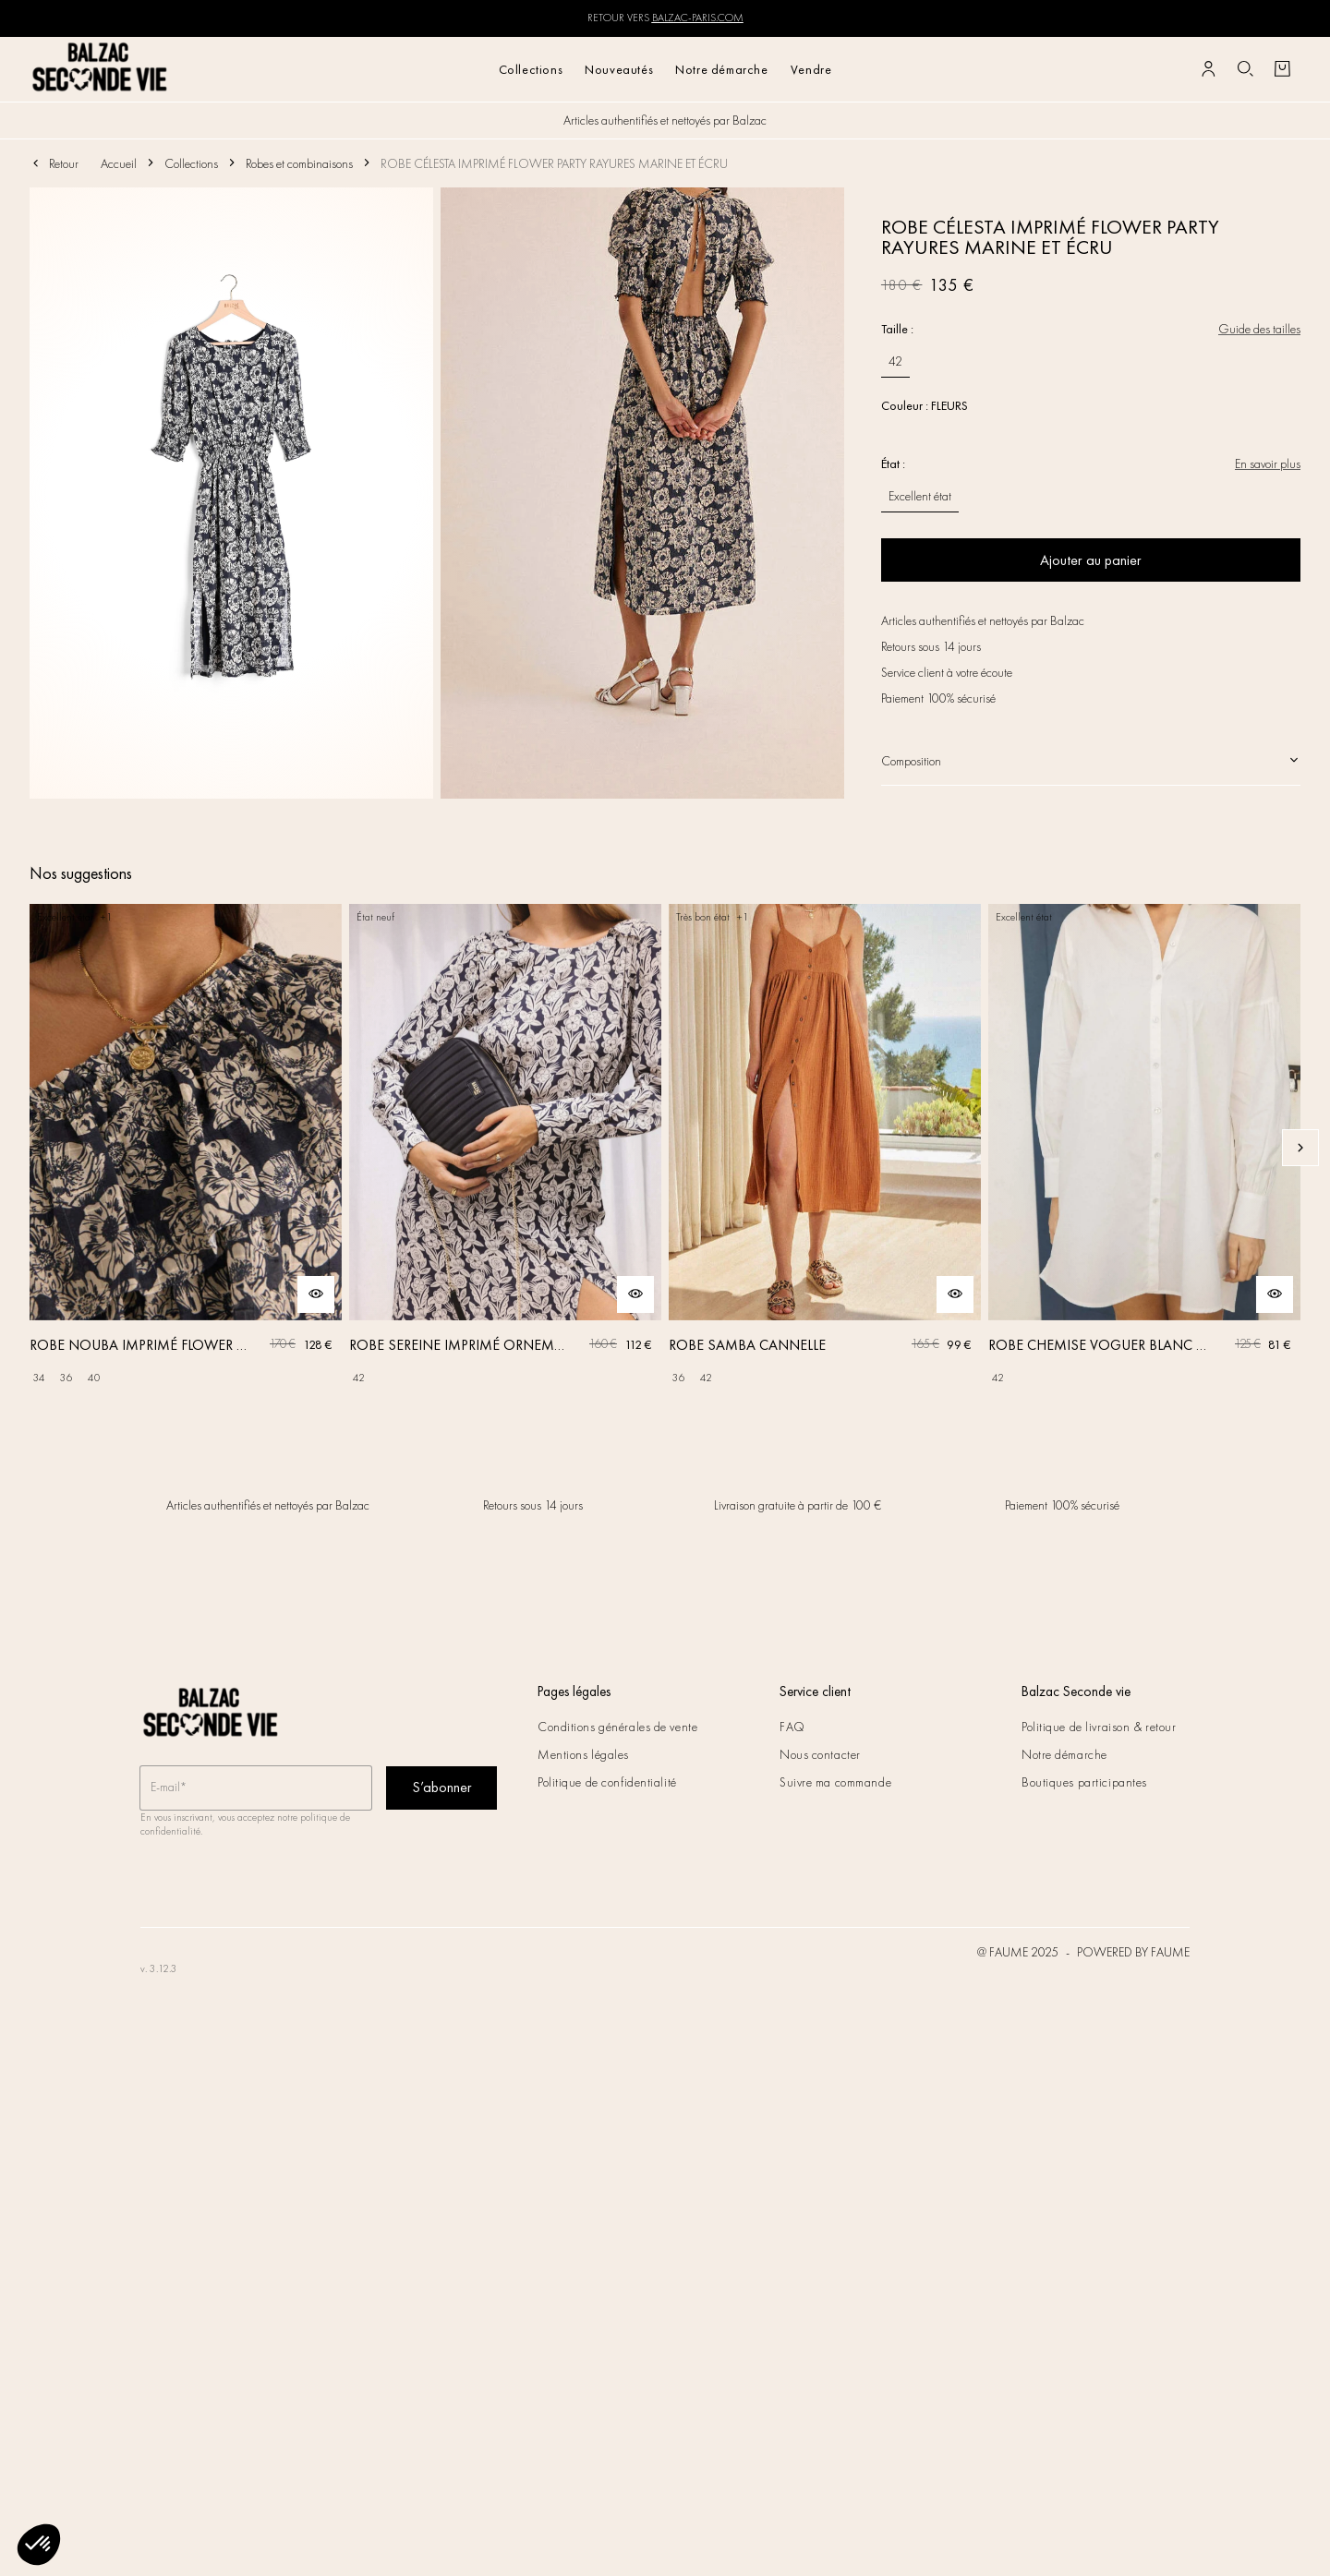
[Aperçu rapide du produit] (315, 1294)
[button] (39, 2544)
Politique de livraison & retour (1099, 1726)
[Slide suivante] (1300, 1147)
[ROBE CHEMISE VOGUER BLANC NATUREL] (1144, 1148)
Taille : (897, 328)
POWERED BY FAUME (1133, 1952)
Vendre (811, 69)
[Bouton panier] (1282, 69)
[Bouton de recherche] (1245, 69)
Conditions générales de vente (617, 1726)
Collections (531, 69)
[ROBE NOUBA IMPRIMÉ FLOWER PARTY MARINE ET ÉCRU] (186, 1148)
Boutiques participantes (1084, 1782)
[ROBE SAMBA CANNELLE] (825, 1148)
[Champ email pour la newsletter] (255, 1788)
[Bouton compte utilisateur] (1208, 69)
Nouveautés (619, 69)
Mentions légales (583, 1754)
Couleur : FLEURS (924, 405)
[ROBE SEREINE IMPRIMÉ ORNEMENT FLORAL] (505, 1148)
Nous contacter (820, 1754)
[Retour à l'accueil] (100, 69)
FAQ (792, 1726)
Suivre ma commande (835, 1782)
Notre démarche (721, 69)
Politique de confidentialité (607, 1782)
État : (893, 463)
